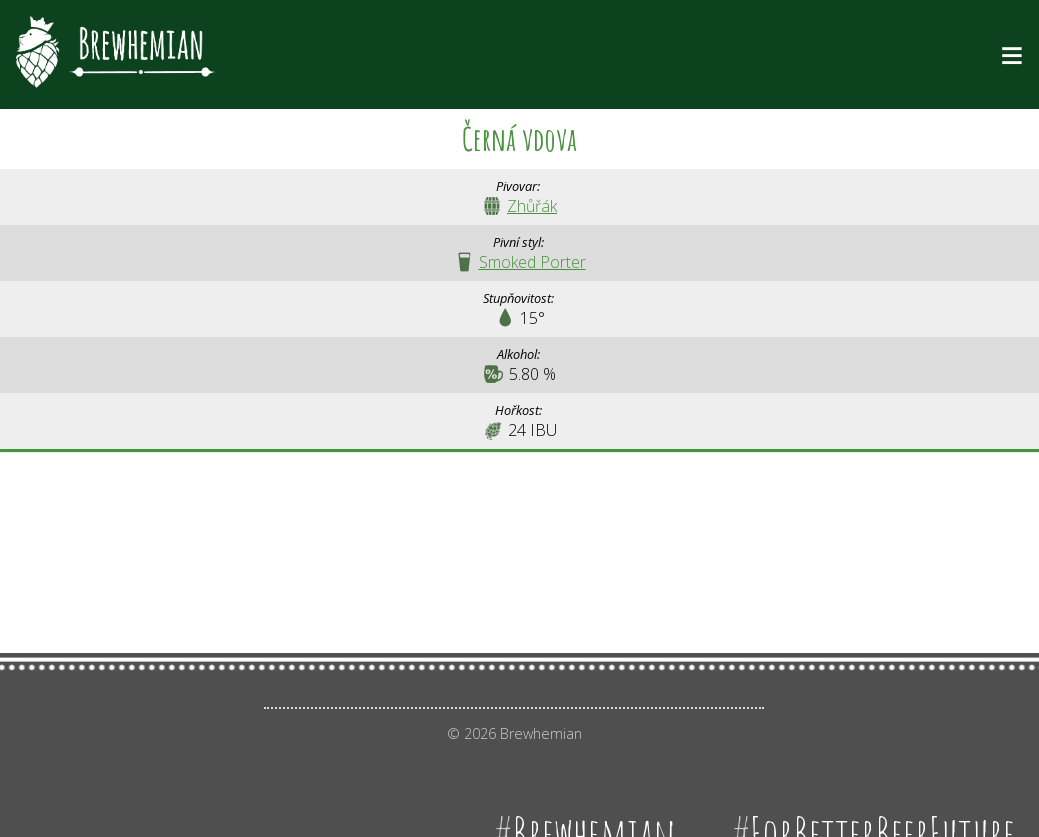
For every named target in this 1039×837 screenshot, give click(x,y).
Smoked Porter (532, 262)
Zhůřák (532, 206)
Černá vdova (519, 138)
